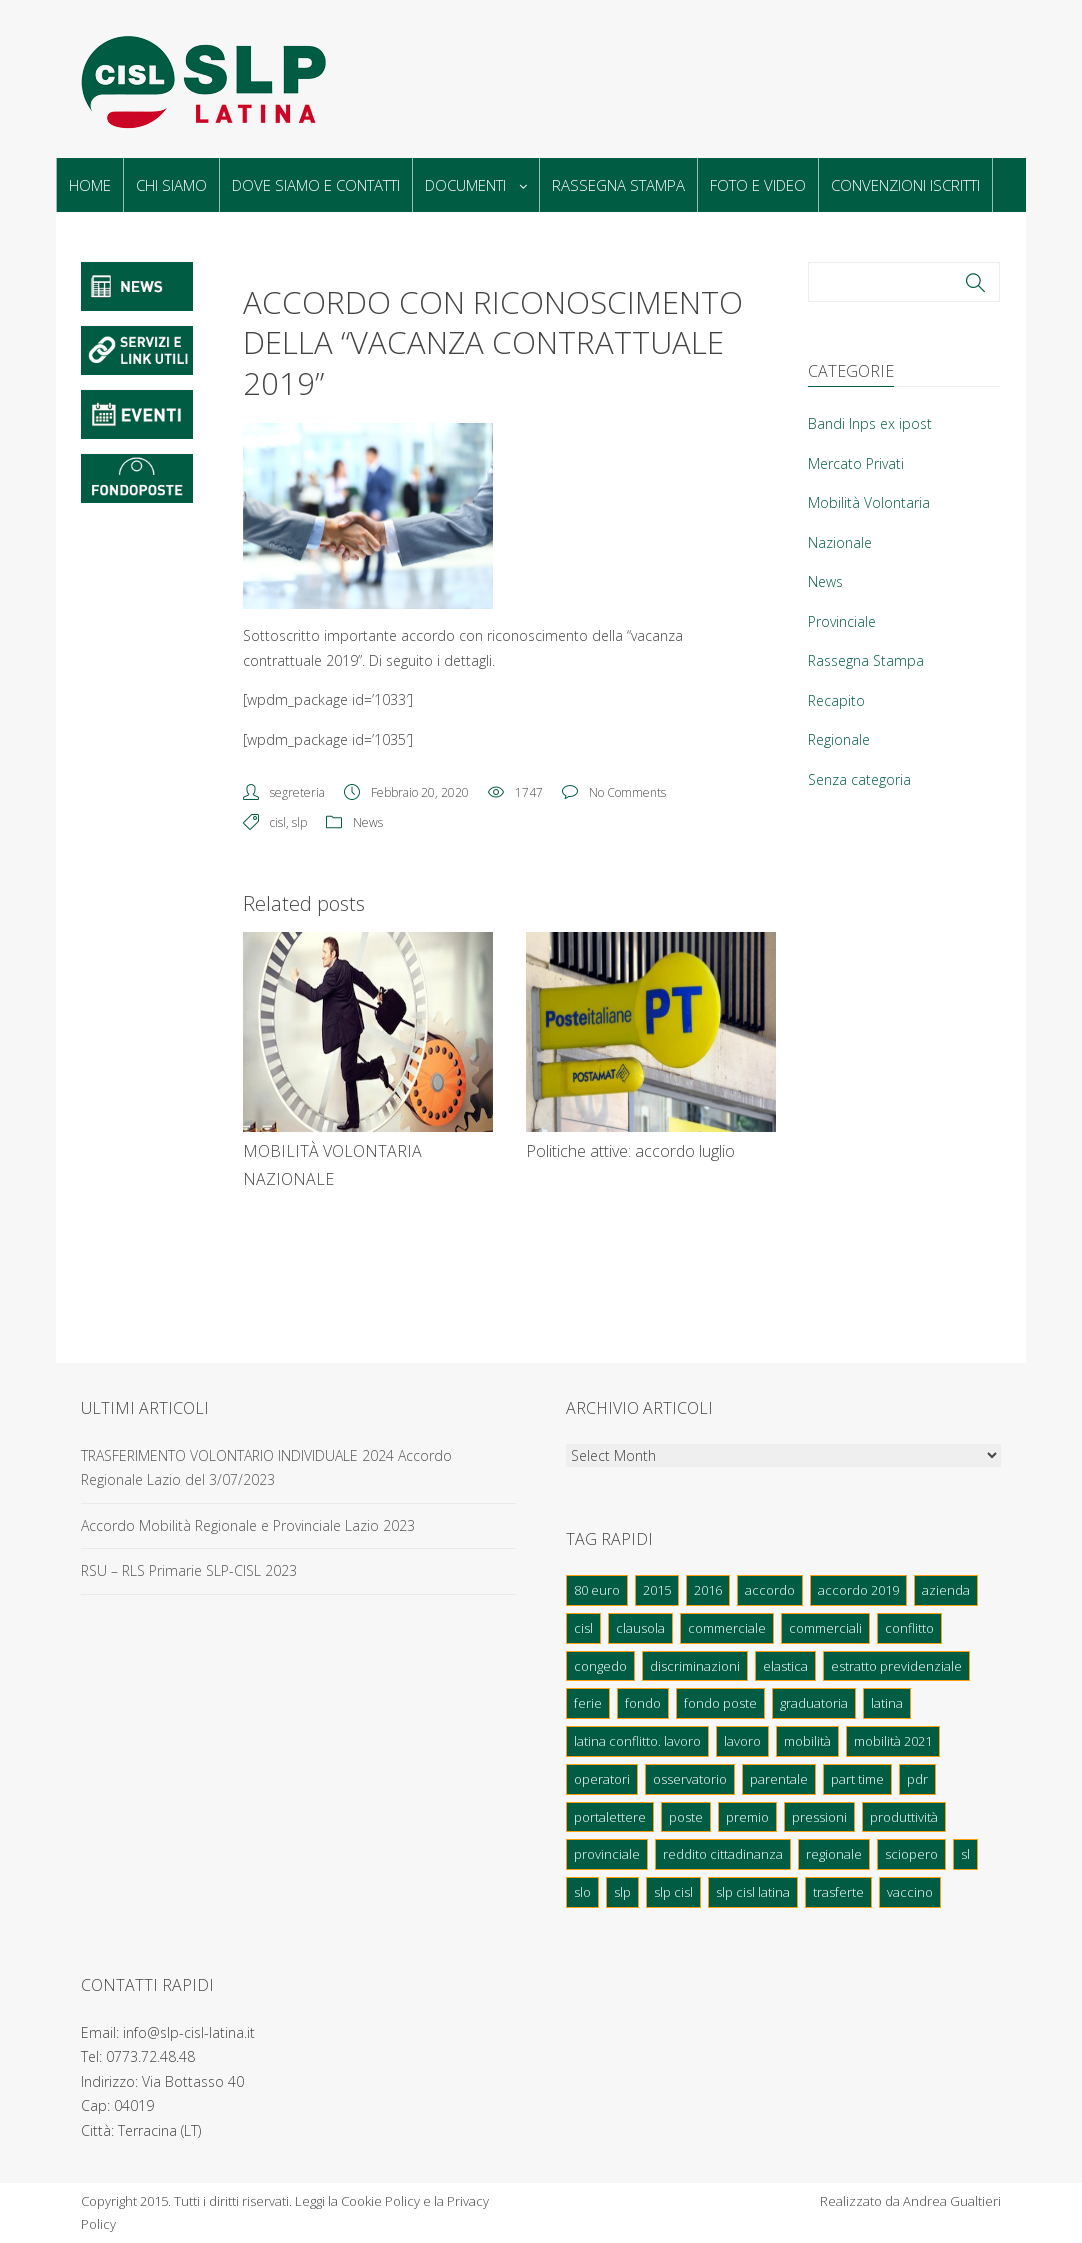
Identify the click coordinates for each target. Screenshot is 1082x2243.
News (368, 822)
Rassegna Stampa (618, 185)
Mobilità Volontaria (869, 502)
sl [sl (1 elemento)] (965, 1854)
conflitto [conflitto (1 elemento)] (909, 1628)
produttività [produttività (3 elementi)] (904, 1817)
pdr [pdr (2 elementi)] (917, 1779)
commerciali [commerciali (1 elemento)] (825, 1628)
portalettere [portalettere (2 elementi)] (610, 1817)
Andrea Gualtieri (952, 2201)
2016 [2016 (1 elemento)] (708, 1590)
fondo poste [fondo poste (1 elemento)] (720, 1703)
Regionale (839, 739)
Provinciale (842, 621)
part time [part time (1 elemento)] (857, 1779)
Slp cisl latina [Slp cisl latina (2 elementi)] (753, 1892)
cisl (278, 822)
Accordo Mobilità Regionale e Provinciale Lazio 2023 (248, 1525)
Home (90, 185)
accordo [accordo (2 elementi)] (770, 1590)
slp (299, 822)
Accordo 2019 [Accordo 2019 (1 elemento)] (858, 1590)
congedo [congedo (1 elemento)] (600, 1666)
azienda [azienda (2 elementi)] (946, 1590)
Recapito (836, 700)
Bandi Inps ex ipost (870, 423)
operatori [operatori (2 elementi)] (602, 1779)
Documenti (476, 185)
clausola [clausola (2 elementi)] (640, 1628)
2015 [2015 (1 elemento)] (657, 1590)
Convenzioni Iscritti (905, 185)
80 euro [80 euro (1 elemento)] (597, 1590)
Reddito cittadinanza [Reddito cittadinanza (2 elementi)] (723, 1854)
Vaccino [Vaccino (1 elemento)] (910, 1892)
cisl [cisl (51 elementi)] (583, 1628)
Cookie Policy (380, 2201)
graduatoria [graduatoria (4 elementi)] (814, 1703)
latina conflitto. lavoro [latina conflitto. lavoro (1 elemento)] (637, 1741)
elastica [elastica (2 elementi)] (785, 1666)
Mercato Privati (856, 463)
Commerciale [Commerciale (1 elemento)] (727, 1628)
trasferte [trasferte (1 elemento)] (838, 1892)
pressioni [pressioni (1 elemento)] (819, 1817)
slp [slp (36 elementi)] (622, 1892)
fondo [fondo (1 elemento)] (643, 1703)
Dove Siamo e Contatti (316, 185)
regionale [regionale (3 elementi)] (834, 1854)
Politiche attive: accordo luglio (630, 1151)
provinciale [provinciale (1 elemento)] (607, 1854)
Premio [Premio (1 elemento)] (747, 1817)
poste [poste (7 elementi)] (686, 1817)
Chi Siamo (171, 185)
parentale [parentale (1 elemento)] (779, 1779)
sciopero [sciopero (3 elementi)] (911, 1854)
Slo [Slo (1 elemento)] (582, 1892)
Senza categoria (859, 779)
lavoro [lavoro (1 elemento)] (742, 1741)
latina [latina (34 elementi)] (887, 1703)
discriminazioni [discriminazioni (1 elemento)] (695, 1666)
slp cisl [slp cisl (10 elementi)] (673, 1892)
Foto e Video (758, 185)
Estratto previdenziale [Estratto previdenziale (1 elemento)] (896, 1666)
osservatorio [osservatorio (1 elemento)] (690, 1779)
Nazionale (840, 542)
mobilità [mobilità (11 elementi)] (807, 1741)
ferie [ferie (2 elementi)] (588, 1703)
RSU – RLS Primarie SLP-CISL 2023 (189, 1570)
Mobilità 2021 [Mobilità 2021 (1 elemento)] (893, 1741)
